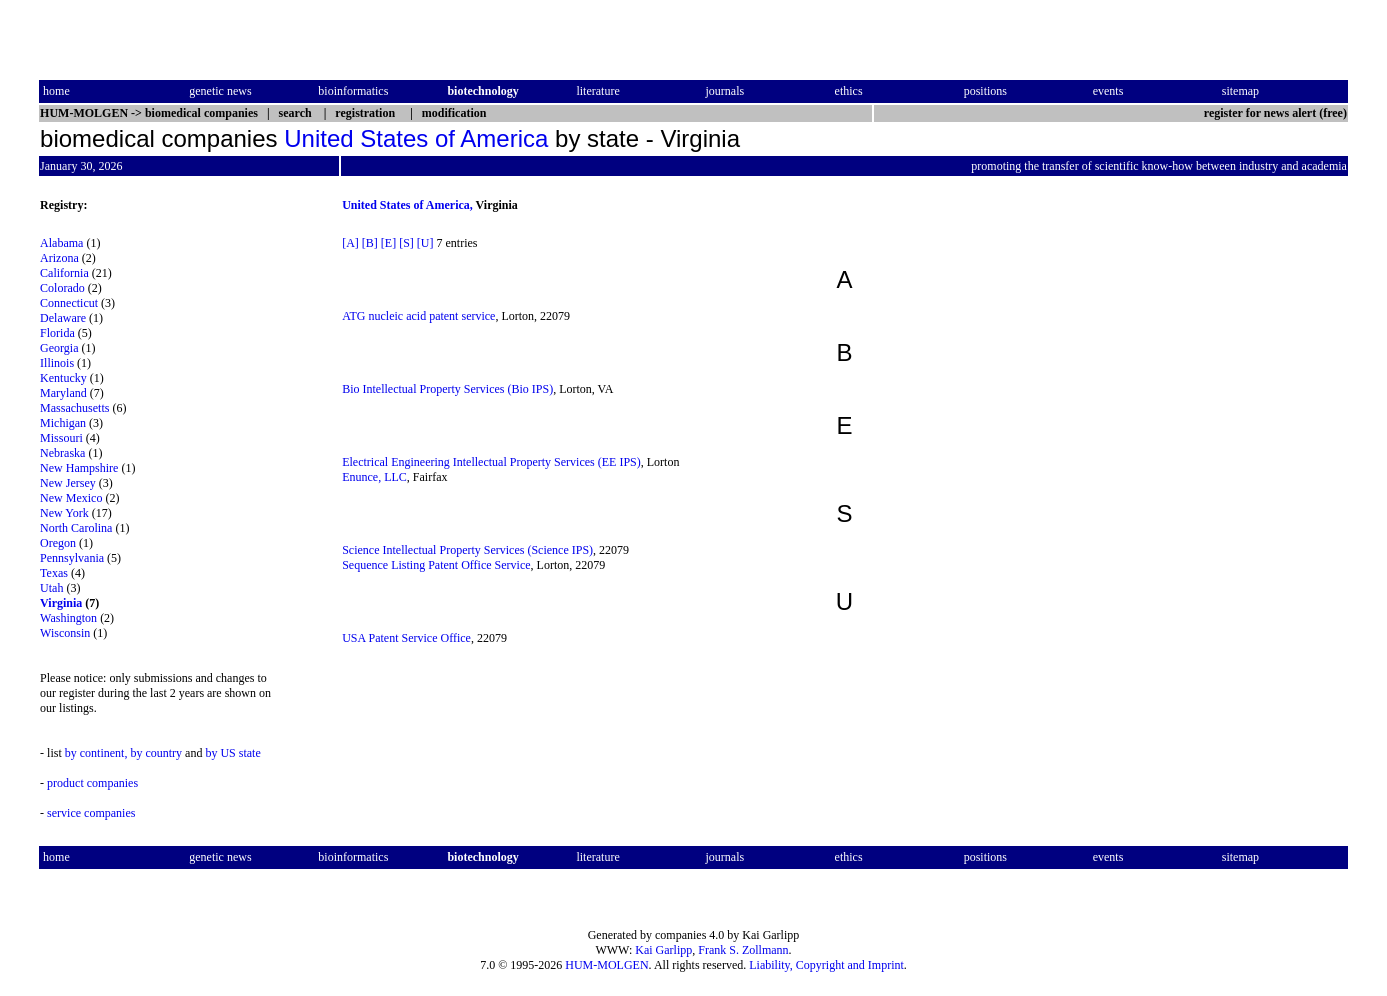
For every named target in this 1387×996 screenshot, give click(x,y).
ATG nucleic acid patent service (418, 316)
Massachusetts (74, 408)
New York (64, 513)
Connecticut (69, 303)
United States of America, (407, 205)
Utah (51, 588)
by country (156, 753)
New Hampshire (79, 468)
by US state (232, 753)
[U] (425, 243)
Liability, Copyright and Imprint (826, 965)
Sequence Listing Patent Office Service (436, 565)
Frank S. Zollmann (743, 950)
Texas (54, 573)
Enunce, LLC (374, 477)
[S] (406, 243)
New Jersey (68, 483)
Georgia (59, 348)
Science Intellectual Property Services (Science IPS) (467, 550)
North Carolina (76, 528)
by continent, (96, 753)
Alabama (61, 243)
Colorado (62, 288)
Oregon (58, 543)
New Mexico (71, 498)
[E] (388, 243)
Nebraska (62, 453)
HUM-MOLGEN (606, 965)
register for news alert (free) (1275, 113)
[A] (350, 243)
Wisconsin (65, 633)
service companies (91, 813)
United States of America (416, 138)
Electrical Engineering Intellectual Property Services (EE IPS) (491, 462)
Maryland (63, 393)
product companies (92, 783)
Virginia (61, 603)
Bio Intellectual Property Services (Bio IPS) (447, 389)
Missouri (61, 438)
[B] (370, 243)
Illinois (57, 363)
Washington (68, 618)
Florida (57, 333)
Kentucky (63, 378)
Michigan (63, 423)
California (64, 273)
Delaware (63, 318)
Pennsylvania (72, 558)
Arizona (59, 258)
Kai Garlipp (663, 950)
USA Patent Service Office (406, 638)
